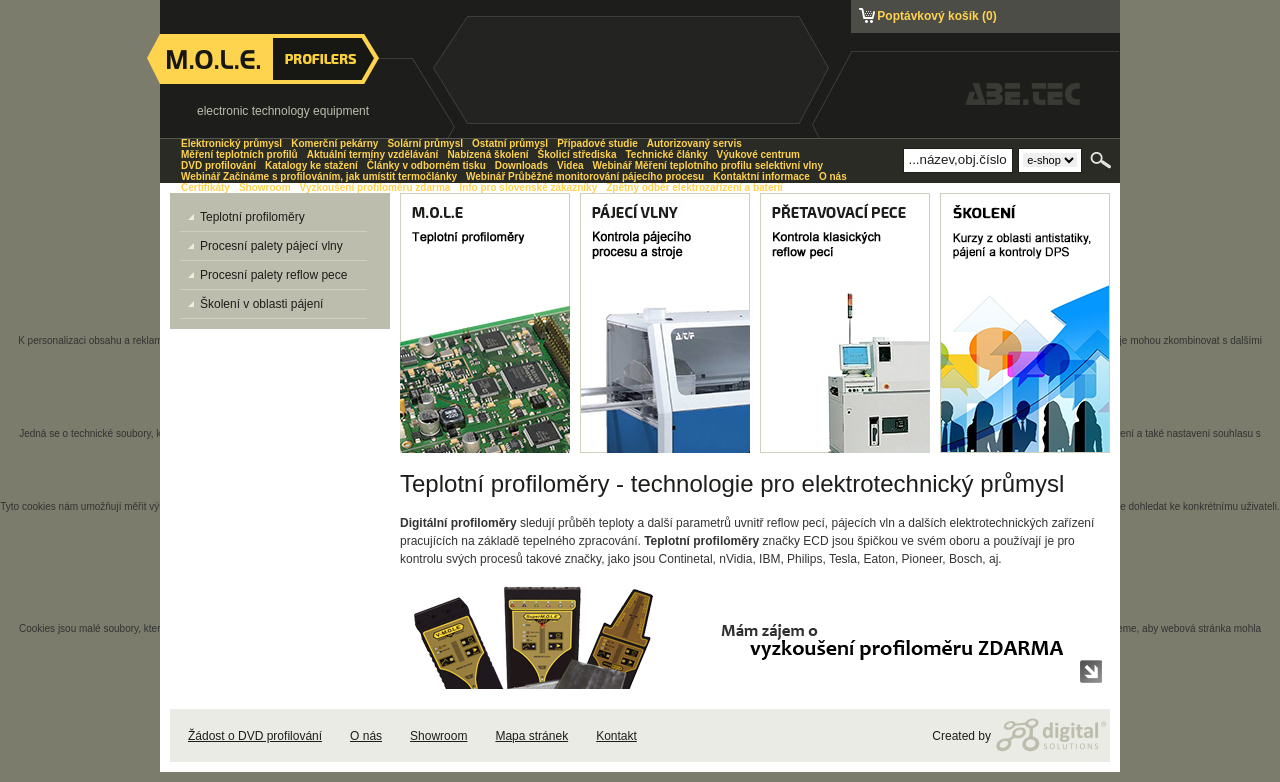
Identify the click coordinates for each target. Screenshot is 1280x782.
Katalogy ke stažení (311, 165)
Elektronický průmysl (231, 143)
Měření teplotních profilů (239, 154)
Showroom (438, 736)
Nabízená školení (487, 154)
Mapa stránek (531, 736)
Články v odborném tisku (426, 165)
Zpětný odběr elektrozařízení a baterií (694, 187)
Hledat (1102, 160)
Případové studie (597, 143)
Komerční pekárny (334, 143)
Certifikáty (205, 187)
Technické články (666, 154)
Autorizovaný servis (694, 143)
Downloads (521, 165)
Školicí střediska (577, 154)
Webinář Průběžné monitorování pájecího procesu (585, 176)
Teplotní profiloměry (246, 217)
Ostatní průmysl (510, 143)
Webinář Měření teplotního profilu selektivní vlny (708, 165)
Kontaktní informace (761, 176)
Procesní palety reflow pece (267, 275)
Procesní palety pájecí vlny (265, 246)
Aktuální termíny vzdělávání (373, 154)
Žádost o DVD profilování (255, 736)
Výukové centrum (758, 154)
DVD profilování (218, 165)
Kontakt (616, 736)
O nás (366, 736)
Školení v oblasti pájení (255, 304)
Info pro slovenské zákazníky (528, 187)
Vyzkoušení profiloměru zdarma (375, 187)
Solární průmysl (425, 143)
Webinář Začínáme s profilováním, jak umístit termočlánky (319, 176)
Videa (570, 165)
